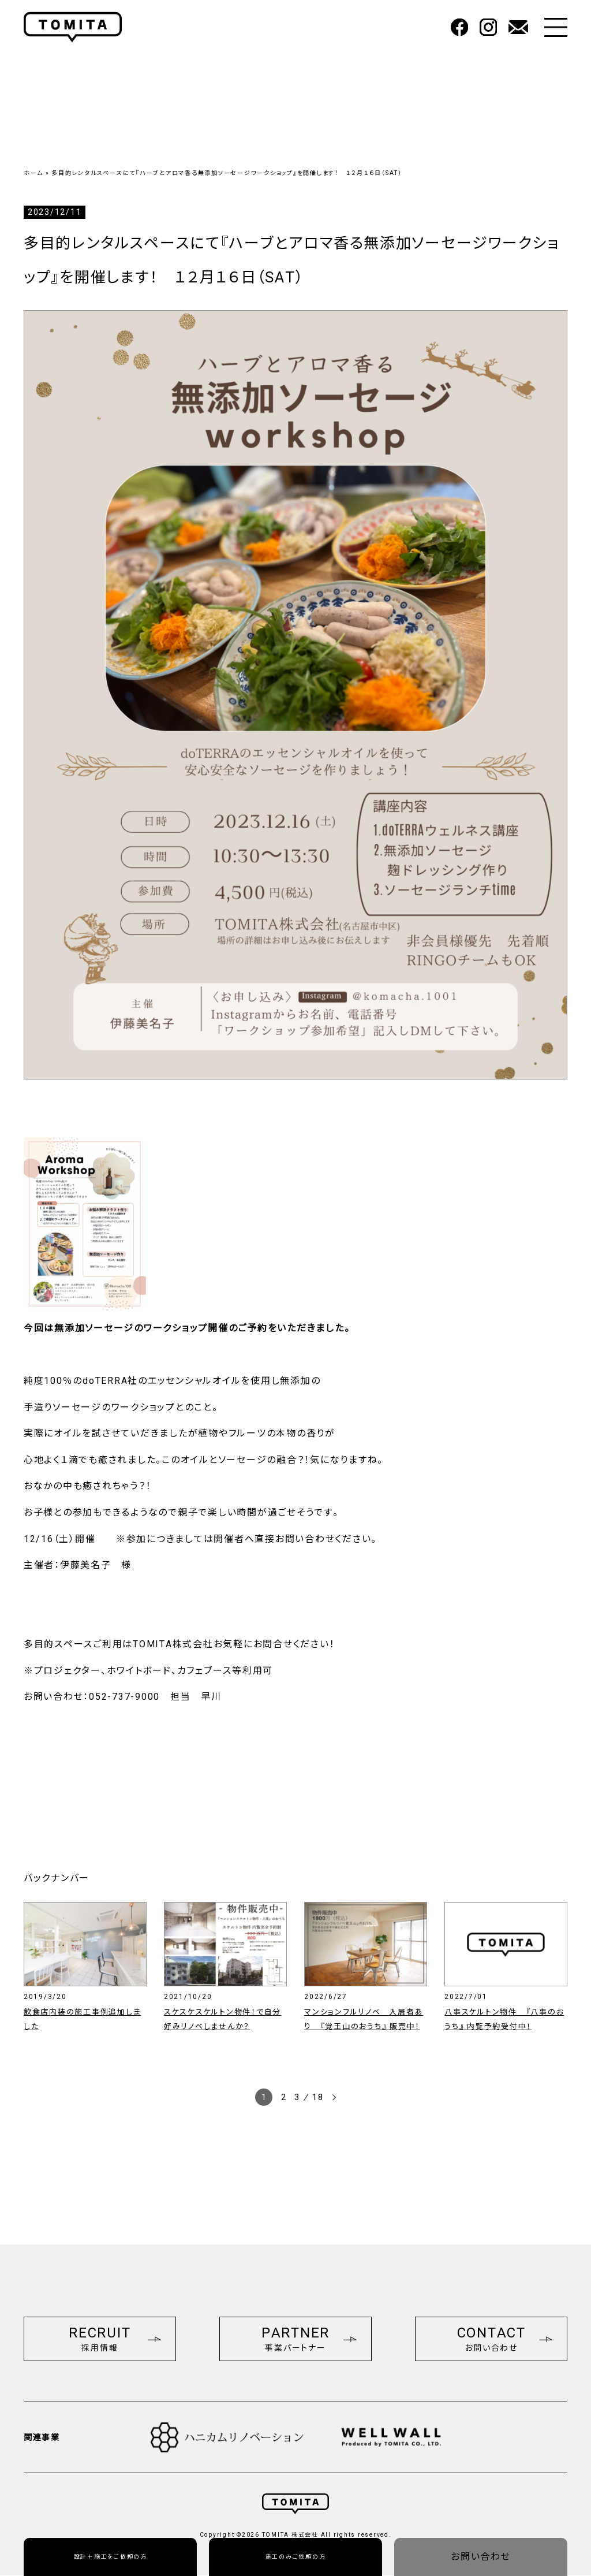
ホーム (33, 173)
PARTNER (309, 2338)
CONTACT (505, 2338)
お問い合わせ (481, 2556)
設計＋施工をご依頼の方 (110, 2556)
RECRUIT (115, 2338)
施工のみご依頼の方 (295, 2556)
